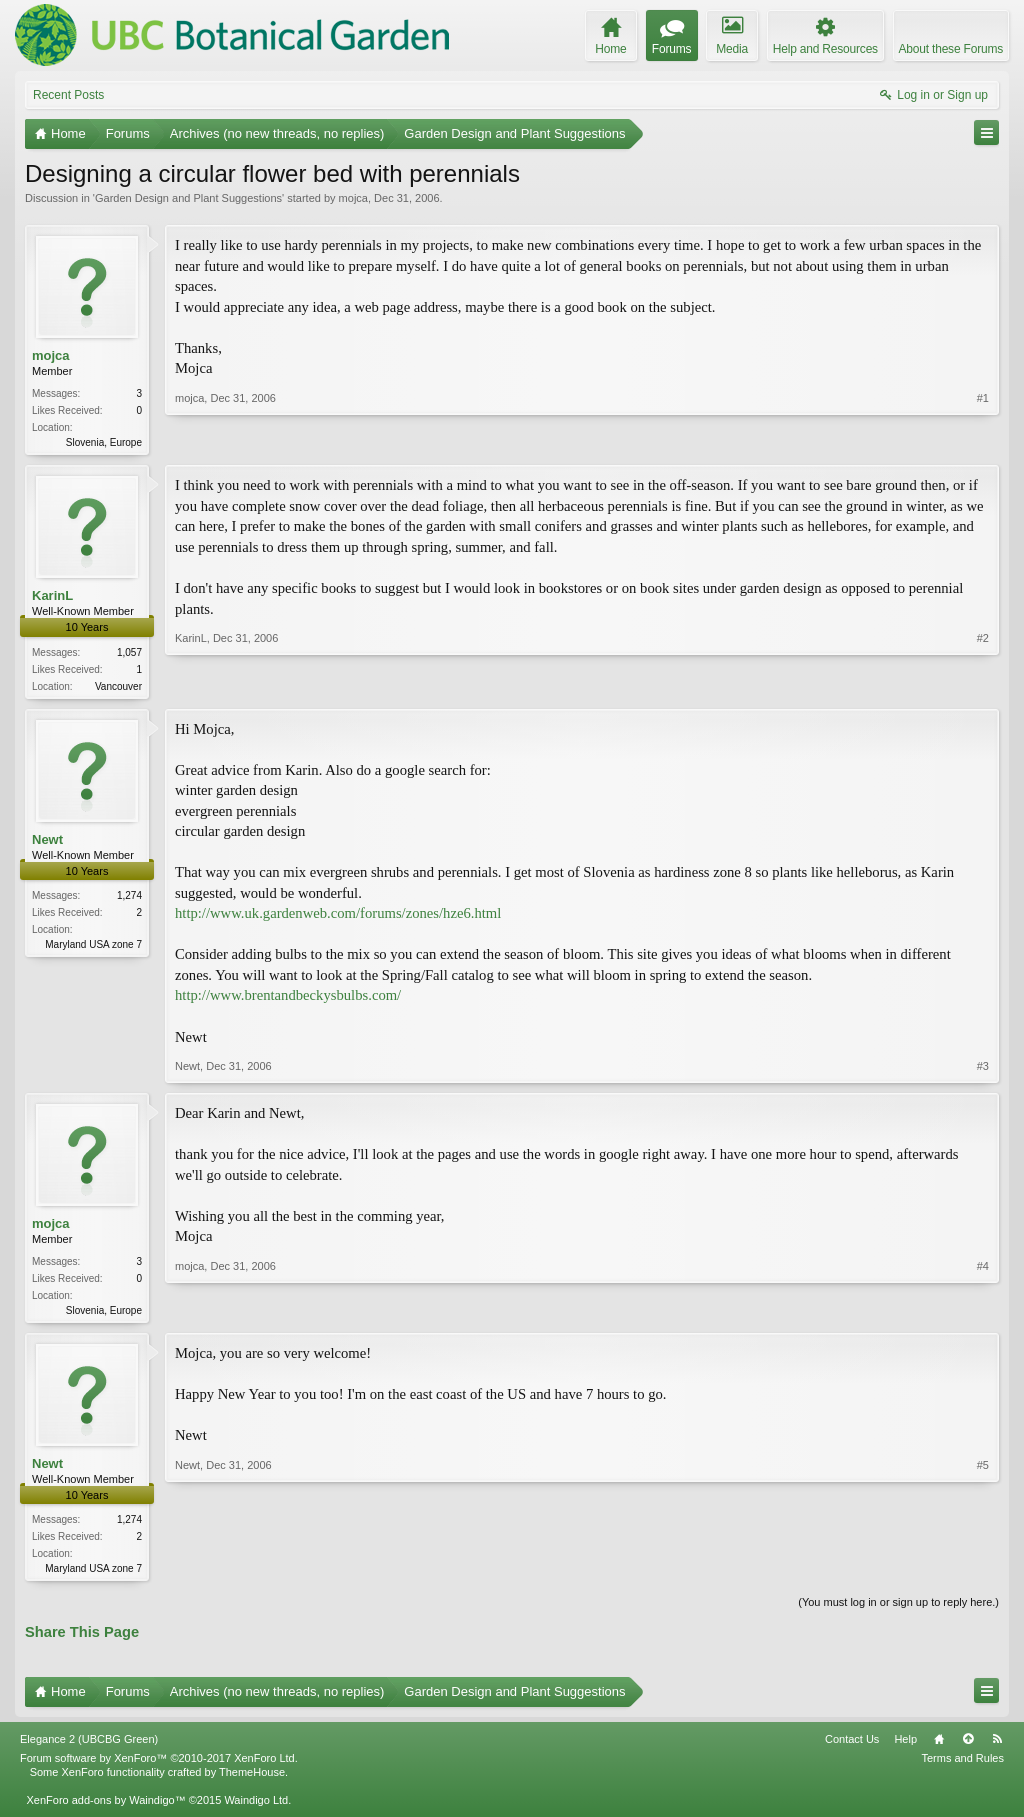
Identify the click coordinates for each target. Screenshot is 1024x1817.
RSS (997, 1747)
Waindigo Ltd (256, 1808)
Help (905, 1747)
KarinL (52, 597)
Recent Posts (68, 95)
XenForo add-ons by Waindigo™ (105, 1808)
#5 (983, 1572)
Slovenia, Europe (104, 442)
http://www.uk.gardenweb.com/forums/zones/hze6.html (338, 917)
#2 (983, 685)
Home (939, 1747)
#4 (983, 1312)
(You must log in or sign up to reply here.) (898, 1610)
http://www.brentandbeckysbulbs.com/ (288, 999)
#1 (983, 440)
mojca (353, 198)
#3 (983, 1070)
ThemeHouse (252, 1780)
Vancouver (118, 688)
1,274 (129, 899)
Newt (47, 842)
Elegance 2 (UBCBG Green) (89, 1747)
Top (968, 1747)
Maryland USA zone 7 (93, 948)
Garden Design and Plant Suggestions (188, 198)
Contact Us (852, 1747)
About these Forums (951, 49)
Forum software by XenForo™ (159, 1766)
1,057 (129, 654)
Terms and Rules (962, 1766)
